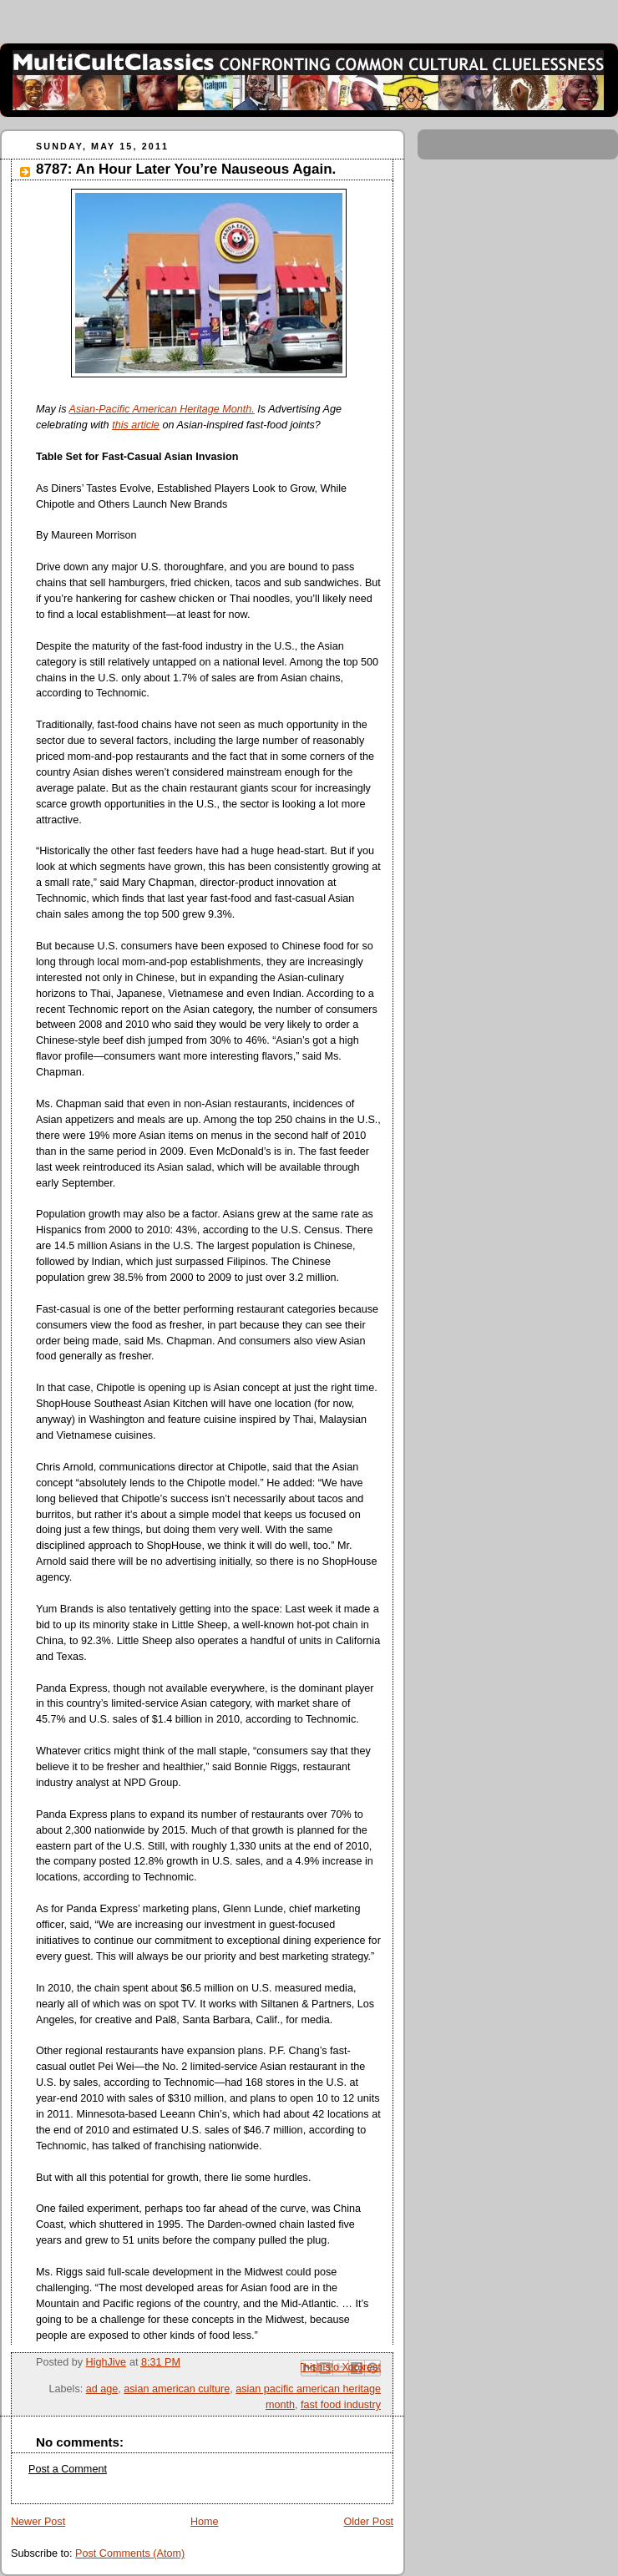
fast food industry (341, 2405)
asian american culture (177, 2389)
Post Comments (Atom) (130, 2553)
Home (204, 2522)
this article (136, 425)
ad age (102, 2389)
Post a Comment (67, 2469)
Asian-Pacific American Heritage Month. (161, 409)
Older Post (368, 2522)
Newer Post (38, 2522)
